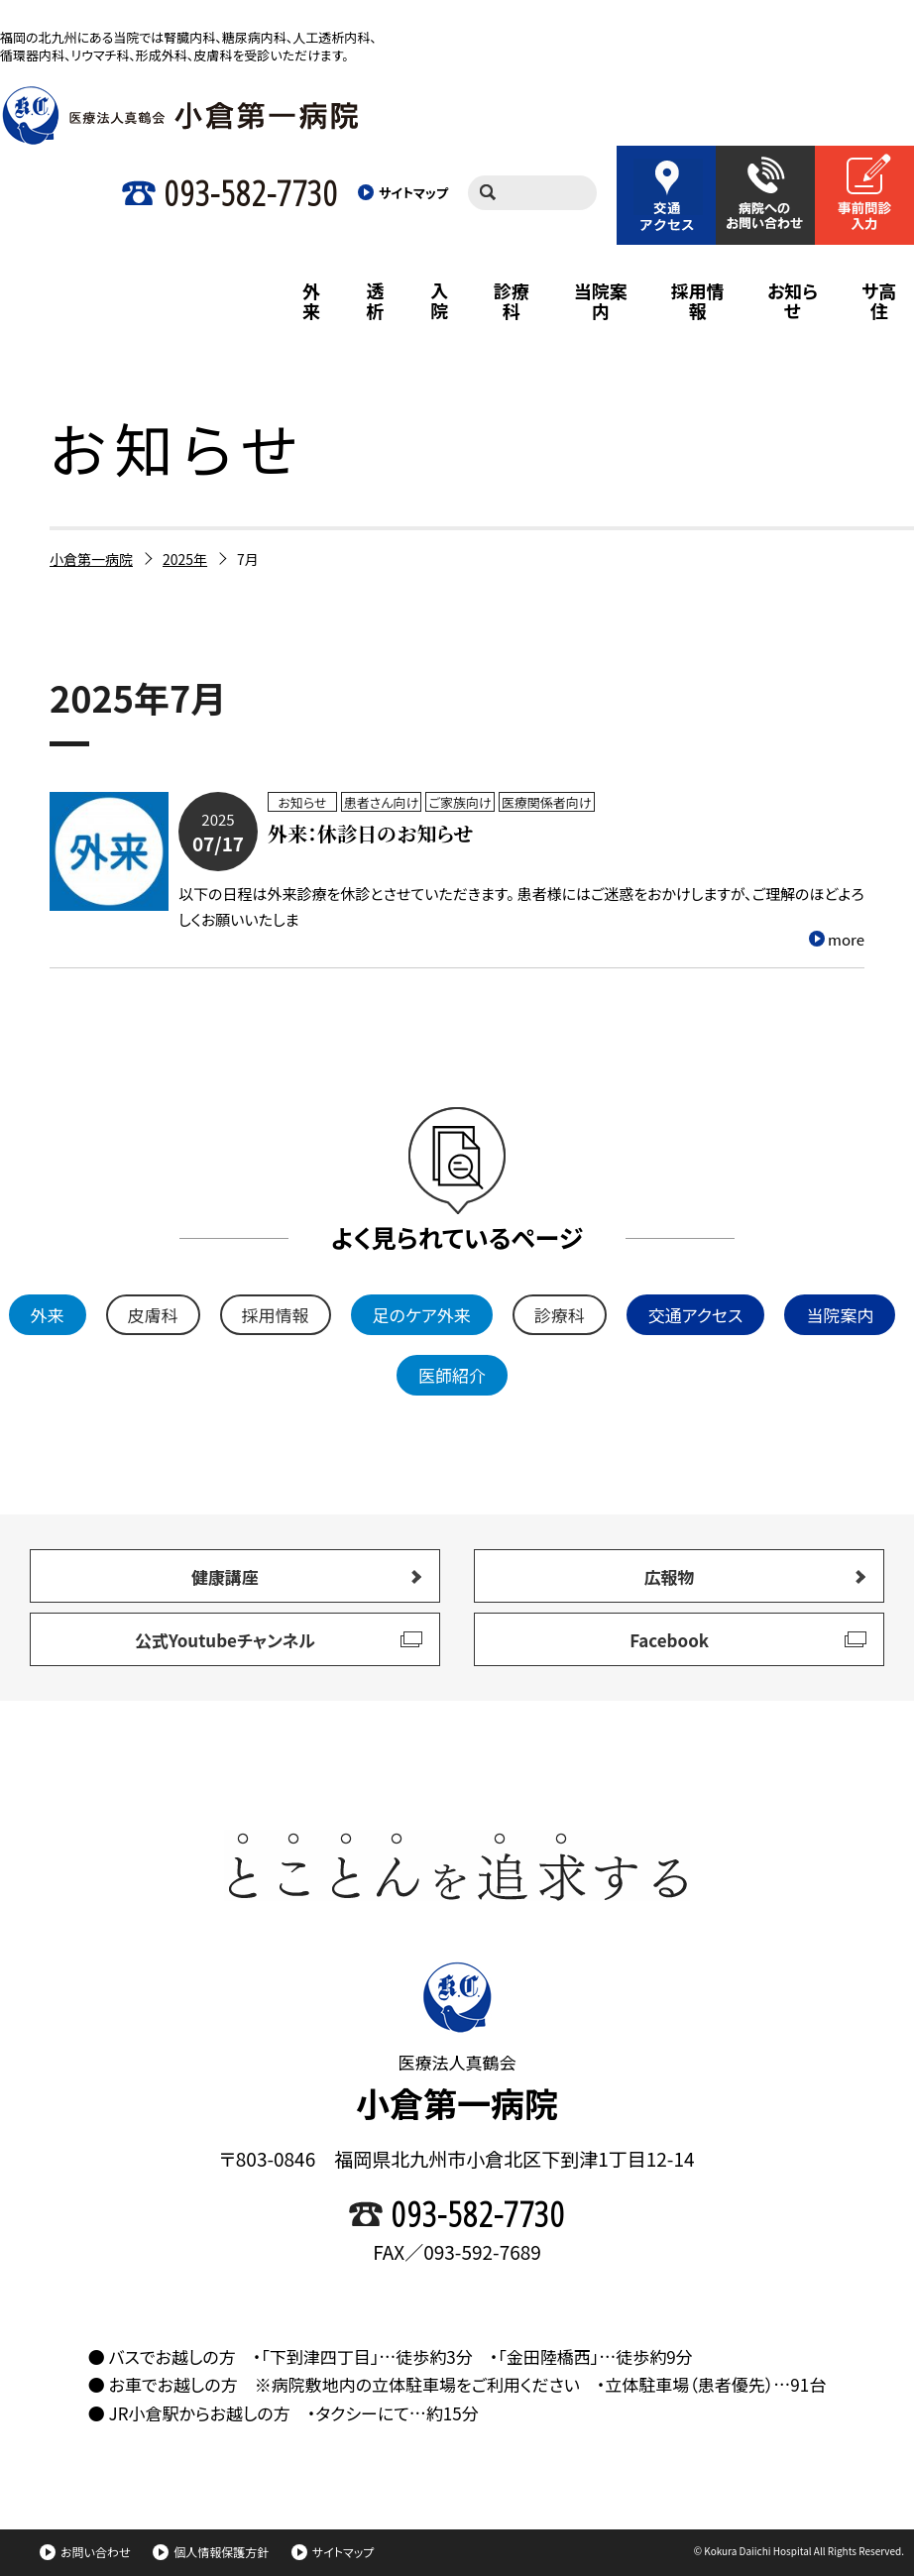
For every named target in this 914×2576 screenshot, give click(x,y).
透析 (376, 300)
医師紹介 (452, 1375)
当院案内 (601, 300)
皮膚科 (153, 1314)
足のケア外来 (422, 1314)
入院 (439, 300)
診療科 (511, 300)
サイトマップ (332, 2551)
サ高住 (878, 300)
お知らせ (792, 300)
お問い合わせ (85, 2551)
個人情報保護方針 (211, 2551)
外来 (311, 300)
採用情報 (698, 300)
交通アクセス (695, 1314)
